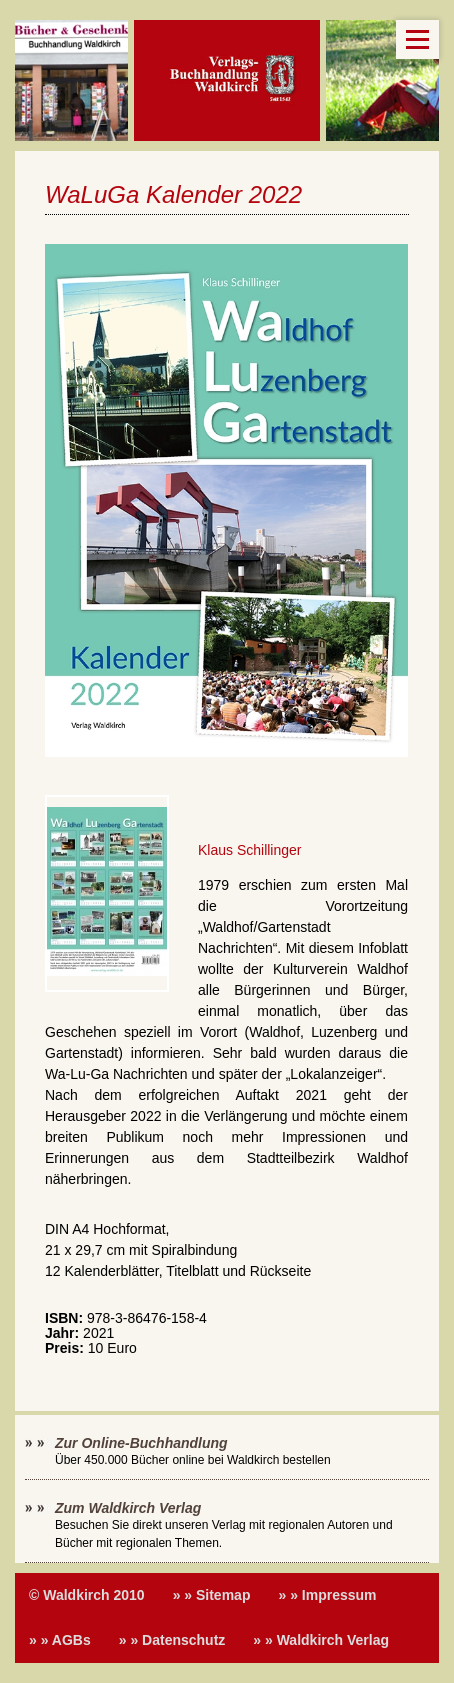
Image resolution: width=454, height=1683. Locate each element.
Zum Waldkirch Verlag (128, 1508)
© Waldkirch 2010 (87, 1595)
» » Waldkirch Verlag (321, 1640)
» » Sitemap (212, 1595)
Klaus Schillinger (250, 850)
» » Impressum (327, 1595)
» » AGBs (60, 1640)
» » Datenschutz (172, 1640)
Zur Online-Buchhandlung (141, 1443)
